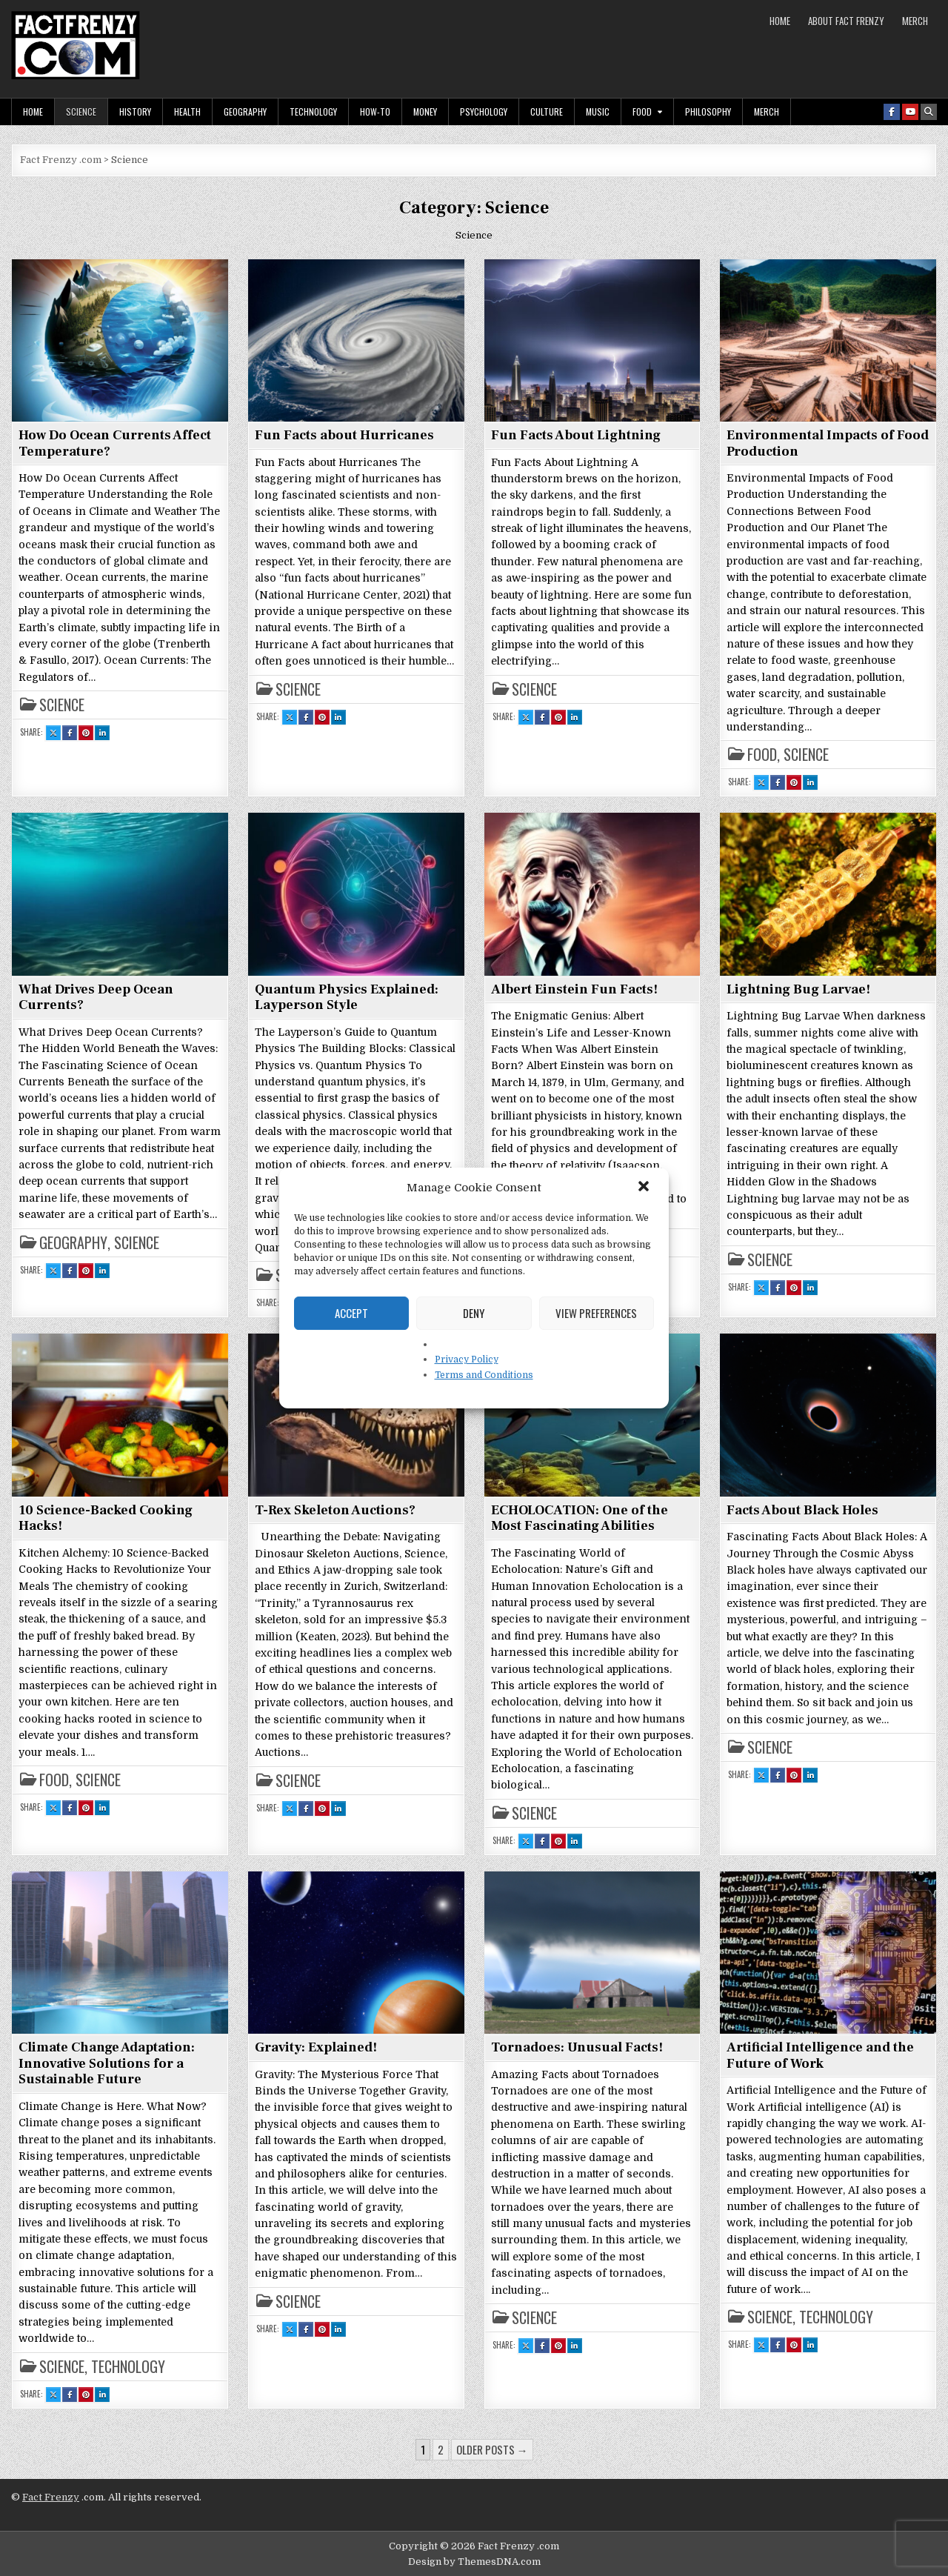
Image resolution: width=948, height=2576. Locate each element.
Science (81, 111)
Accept (351, 1313)
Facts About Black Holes (802, 1510)
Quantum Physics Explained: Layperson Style (346, 997)
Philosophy (708, 111)
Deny (473, 1313)
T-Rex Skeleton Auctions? (335, 1510)
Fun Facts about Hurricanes (344, 435)
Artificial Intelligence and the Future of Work (820, 2055)
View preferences (596, 1313)
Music (598, 111)
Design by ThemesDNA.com (474, 2561)
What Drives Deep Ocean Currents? (96, 997)
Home (780, 20)
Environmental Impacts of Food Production (828, 443)
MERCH (915, 20)
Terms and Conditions (484, 1375)
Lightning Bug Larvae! (798, 989)
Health (187, 111)
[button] (645, 1188)
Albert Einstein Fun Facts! (574, 989)
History (135, 111)
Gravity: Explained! (316, 2047)
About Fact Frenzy (846, 20)
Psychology (483, 111)
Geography (245, 111)
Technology (313, 111)
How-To (375, 111)
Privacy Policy (466, 1359)
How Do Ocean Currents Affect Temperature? (115, 443)
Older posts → (492, 2449)
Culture (546, 111)
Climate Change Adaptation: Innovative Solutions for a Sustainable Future (107, 2063)
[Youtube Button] (910, 112)
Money (425, 111)
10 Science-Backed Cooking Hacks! (106, 1518)
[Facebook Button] (892, 112)
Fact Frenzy (50, 2497)
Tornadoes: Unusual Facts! (577, 2047)
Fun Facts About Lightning (576, 435)
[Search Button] (929, 112)
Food (642, 111)
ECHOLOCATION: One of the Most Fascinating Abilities (579, 1518)
